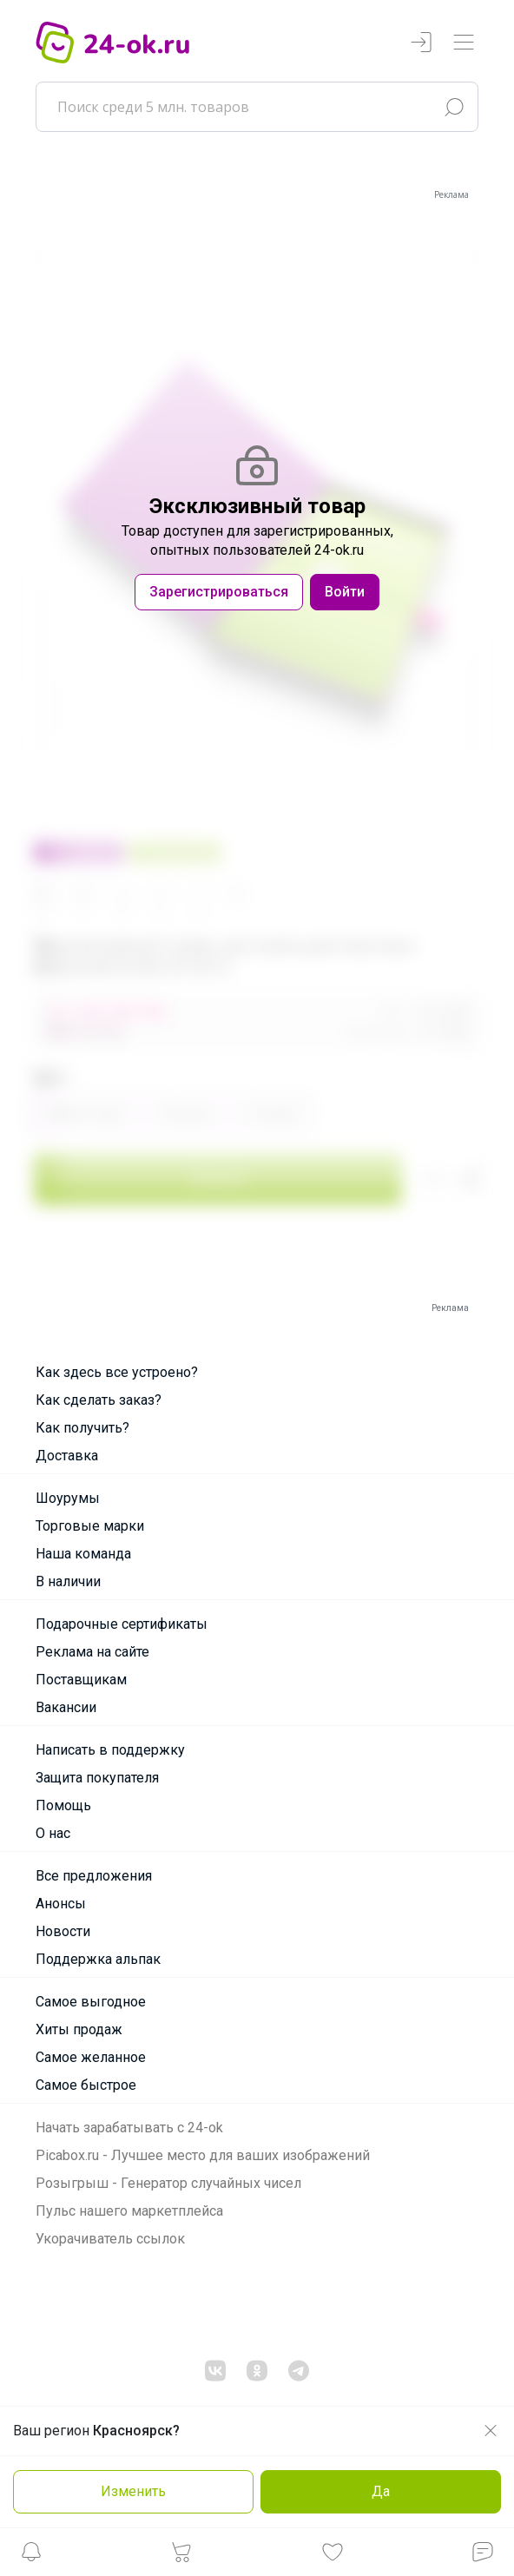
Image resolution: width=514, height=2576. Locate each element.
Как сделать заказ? (98, 1400)
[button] (31, 2556)
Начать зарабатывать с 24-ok (129, 2127)
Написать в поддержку (110, 1750)
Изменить (133, 2491)
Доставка (67, 1455)
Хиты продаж (79, 2029)
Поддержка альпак (98, 1959)
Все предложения (94, 1876)
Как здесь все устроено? (117, 1372)
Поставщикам (81, 1679)
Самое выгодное (91, 2001)
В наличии (68, 1581)
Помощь (63, 1805)
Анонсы (61, 1903)
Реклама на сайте (92, 1652)
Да (381, 2491)
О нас (53, 1833)
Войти (345, 591)
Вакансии (66, 1707)
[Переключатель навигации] (463, 43)
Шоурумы (68, 1498)
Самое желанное (91, 2057)
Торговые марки (90, 1526)
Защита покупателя (97, 1777)
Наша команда (83, 1553)
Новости (63, 1931)
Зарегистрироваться (218, 591)
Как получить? (82, 1428)
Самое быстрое (86, 2085)
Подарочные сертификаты (122, 1624)
